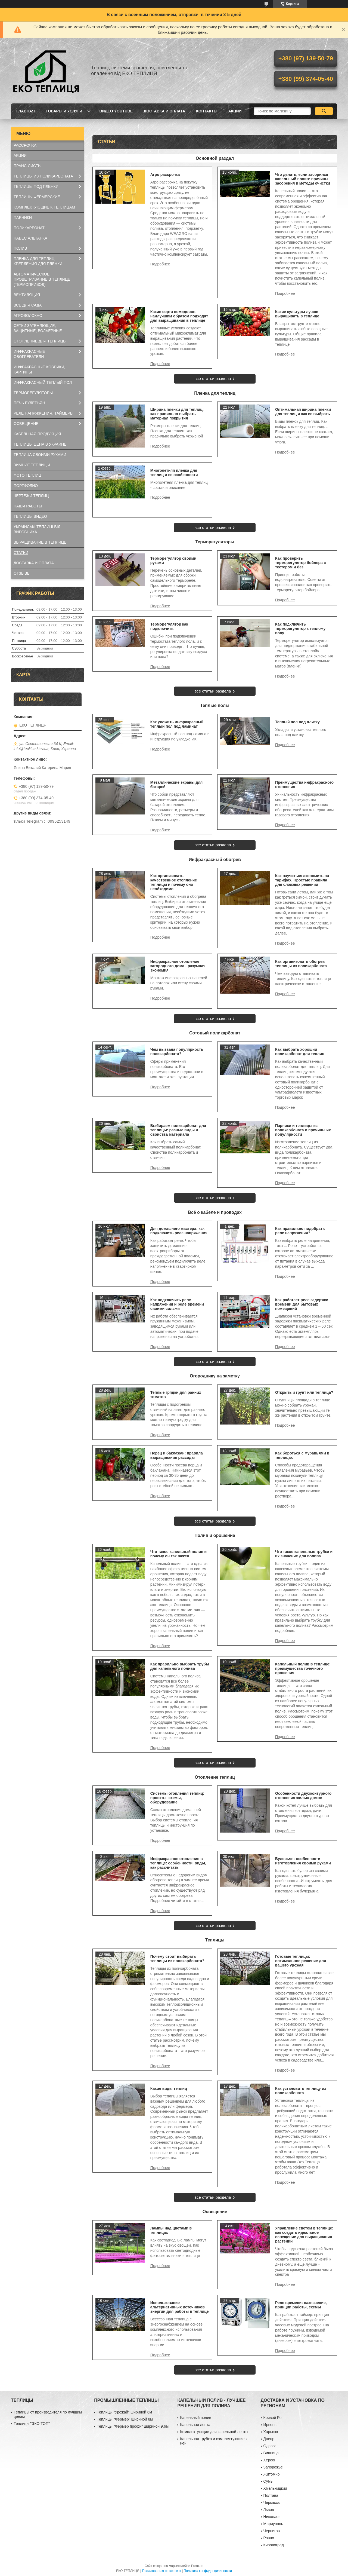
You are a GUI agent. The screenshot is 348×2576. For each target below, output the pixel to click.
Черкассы (272, 2502)
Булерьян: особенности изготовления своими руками (303, 1861)
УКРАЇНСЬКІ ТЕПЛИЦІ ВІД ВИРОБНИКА (37, 529)
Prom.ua (197, 2566)
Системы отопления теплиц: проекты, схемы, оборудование (177, 1797)
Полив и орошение (214, 1535)
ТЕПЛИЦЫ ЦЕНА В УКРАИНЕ (40, 444)
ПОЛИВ (20, 248)
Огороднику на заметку (215, 1376)
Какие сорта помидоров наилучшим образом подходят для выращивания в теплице (179, 316)
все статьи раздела (212, 378)
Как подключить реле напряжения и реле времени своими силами (177, 1304)
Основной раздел (215, 158)
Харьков (270, 2432)
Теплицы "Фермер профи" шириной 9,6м (133, 2426)
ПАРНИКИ (23, 217)
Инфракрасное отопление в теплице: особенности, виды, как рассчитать (178, 1863)
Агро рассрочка (165, 174)
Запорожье (273, 2467)
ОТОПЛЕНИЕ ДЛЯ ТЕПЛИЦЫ (40, 341)
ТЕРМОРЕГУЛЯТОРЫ (33, 393)
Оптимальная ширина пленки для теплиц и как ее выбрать (303, 411)
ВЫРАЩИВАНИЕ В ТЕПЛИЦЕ (40, 542)
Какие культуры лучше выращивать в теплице (297, 314)
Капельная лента (195, 2424)
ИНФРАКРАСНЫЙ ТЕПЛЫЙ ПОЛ (43, 382)
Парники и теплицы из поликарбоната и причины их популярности (303, 1130)
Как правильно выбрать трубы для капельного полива (179, 1666)
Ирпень (269, 2424)
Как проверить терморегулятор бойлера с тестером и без (300, 562)
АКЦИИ (235, 111)
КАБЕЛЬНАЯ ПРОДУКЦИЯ (37, 434)
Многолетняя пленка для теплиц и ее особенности (174, 472)
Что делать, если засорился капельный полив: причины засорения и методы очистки (302, 178)
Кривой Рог (273, 2417)
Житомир (271, 2474)
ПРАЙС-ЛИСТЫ (27, 166)
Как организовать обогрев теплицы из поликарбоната (301, 963)
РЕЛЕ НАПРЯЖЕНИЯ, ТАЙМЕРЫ (43, 413)
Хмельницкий (275, 2488)
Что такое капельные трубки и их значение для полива (304, 1553)
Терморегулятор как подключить (169, 626)
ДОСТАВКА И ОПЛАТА (164, 111)
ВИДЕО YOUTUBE (116, 111)
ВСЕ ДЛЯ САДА (28, 305)
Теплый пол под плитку (297, 722)
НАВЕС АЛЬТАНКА (30, 238)
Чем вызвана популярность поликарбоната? (176, 1051)
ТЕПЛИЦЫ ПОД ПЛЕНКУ (36, 186)
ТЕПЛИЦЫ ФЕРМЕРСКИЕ (37, 197)
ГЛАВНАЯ (25, 111)
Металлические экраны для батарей (176, 784)
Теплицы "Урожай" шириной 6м (124, 2412)
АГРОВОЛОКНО (28, 315)
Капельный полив (195, 2417)
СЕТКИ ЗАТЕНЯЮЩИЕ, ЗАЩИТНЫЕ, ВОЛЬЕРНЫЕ (38, 328)
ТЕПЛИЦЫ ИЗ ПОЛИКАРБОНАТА (43, 176)
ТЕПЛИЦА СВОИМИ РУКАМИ (40, 454)
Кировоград (273, 2545)
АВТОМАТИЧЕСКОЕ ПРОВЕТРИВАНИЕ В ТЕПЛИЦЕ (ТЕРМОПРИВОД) (42, 279)
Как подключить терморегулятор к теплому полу (300, 628)
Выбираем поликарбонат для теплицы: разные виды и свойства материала (178, 1130)
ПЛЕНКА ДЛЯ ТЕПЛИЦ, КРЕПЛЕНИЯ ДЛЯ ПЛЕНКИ (38, 261)
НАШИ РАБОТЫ (28, 506)
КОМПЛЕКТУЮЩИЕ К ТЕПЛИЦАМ (44, 207)
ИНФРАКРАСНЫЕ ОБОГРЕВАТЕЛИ (29, 354)
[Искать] (324, 111)
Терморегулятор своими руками (173, 560)
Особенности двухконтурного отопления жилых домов (303, 1795)
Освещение (215, 2211)
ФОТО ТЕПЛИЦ (27, 475)
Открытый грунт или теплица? (304, 1392)
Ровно (268, 2538)
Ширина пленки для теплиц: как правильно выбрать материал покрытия (177, 413)
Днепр (268, 2439)
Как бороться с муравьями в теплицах (302, 1455)
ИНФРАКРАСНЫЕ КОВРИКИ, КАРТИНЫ (39, 369)
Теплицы (214, 1940)
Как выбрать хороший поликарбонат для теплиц (299, 1051)
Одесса (269, 2446)
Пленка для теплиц (214, 393)
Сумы (268, 2481)
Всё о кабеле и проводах (215, 1212)
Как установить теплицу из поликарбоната (300, 2090)
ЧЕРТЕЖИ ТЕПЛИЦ (31, 496)
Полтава (270, 2495)
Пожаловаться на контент (161, 2571)
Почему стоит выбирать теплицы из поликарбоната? (177, 1958)
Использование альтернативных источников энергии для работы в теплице (179, 2307)
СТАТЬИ (21, 552)
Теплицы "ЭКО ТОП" (32, 2423)
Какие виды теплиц (168, 2088)
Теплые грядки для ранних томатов (175, 1394)
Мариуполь (273, 2524)
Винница (271, 2453)
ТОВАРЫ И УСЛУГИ (64, 111)
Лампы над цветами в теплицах (171, 2230)
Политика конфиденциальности (208, 2571)
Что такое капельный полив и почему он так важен (178, 1553)
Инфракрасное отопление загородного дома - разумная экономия (178, 965)
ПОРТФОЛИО (26, 485)
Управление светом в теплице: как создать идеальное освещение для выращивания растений (304, 2234)
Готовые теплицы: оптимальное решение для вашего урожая (300, 1960)
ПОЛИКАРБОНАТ (29, 228)
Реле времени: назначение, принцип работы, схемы (301, 2305)
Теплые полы (214, 705)
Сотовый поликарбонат (214, 1033)
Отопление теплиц (215, 1777)
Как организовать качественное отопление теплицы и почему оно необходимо (173, 882)
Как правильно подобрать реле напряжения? (300, 1230)
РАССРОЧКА (25, 145)
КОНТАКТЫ (206, 111)
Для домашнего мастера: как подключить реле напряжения (178, 1230)
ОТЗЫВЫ (22, 573)
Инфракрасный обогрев (215, 859)
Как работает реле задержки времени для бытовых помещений (301, 1304)
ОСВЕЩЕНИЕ (26, 423)
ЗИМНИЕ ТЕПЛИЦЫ (32, 465)
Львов (268, 2509)
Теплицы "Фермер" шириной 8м (125, 2419)
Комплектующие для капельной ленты (214, 2432)
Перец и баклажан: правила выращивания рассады (176, 1455)
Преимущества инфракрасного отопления (304, 784)
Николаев (272, 2516)
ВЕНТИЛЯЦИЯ (27, 295)
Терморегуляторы (214, 542)
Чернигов (271, 2531)
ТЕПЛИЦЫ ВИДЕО (30, 516)
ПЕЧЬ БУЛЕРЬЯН (29, 403)
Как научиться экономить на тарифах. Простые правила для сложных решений (302, 880)
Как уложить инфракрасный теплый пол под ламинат (177, 724)
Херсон (269, 2460)
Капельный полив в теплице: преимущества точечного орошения (303, 1668)
